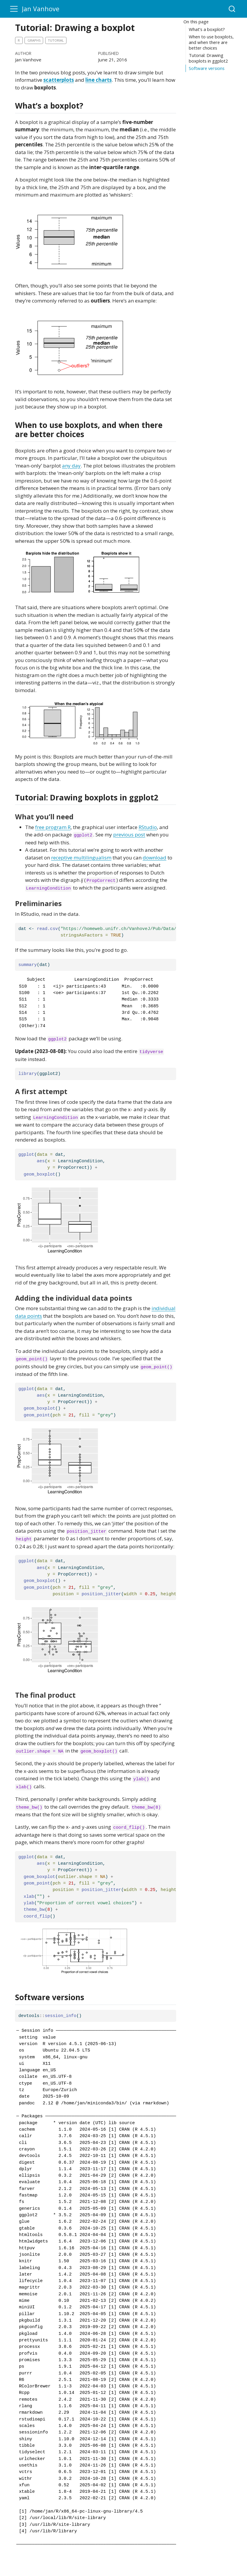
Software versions (207, 68)
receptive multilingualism (81, 857)
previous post (129, 834)
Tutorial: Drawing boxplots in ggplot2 (208, 58)
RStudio (148, 827)
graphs (33, 40)
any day (71, 465)
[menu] (14, 9)
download (154, 857)
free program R (53, 827)
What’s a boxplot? (207, 29)
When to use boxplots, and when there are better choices (211, 42)
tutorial (56, 40)
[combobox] (232, 8)
